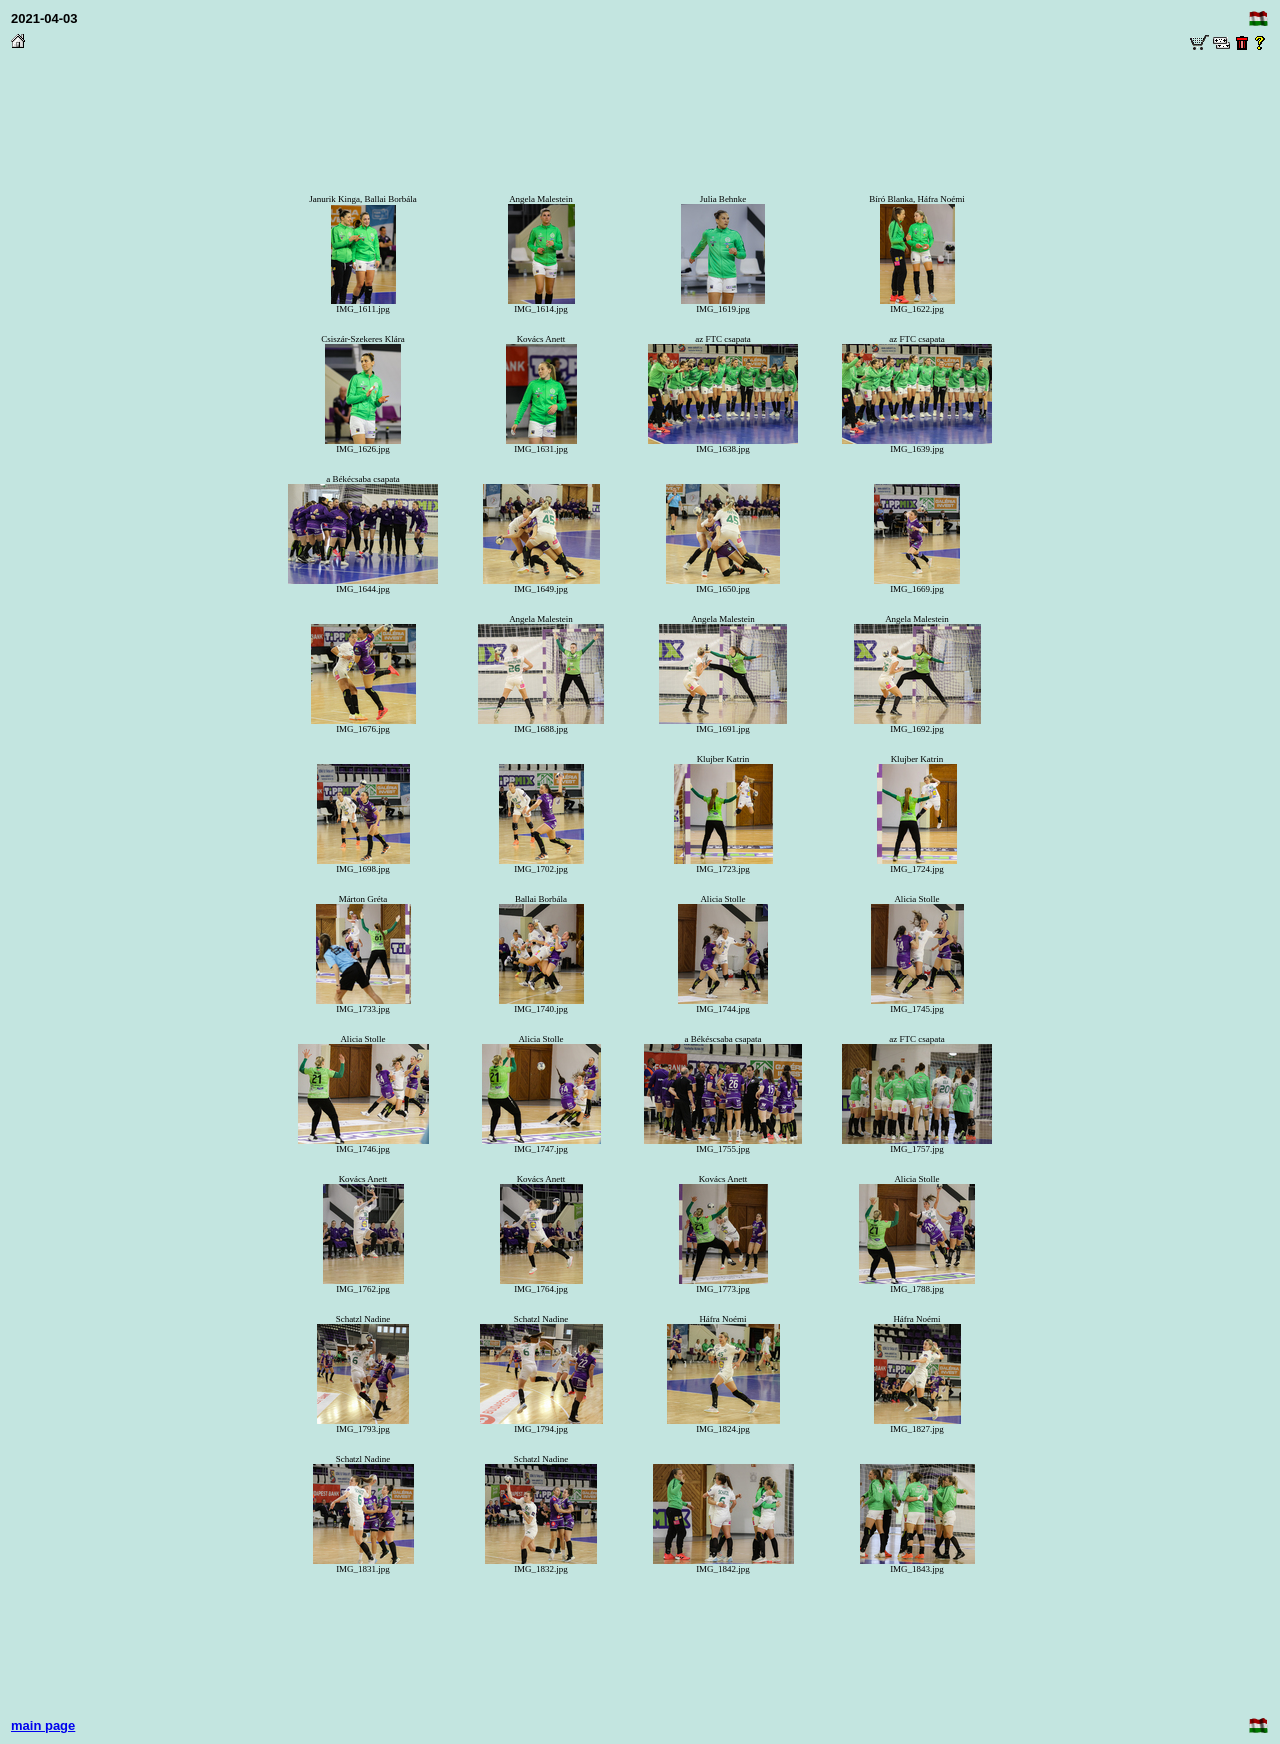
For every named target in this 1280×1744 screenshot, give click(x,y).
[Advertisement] (640, 101)
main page (43, 1725)
